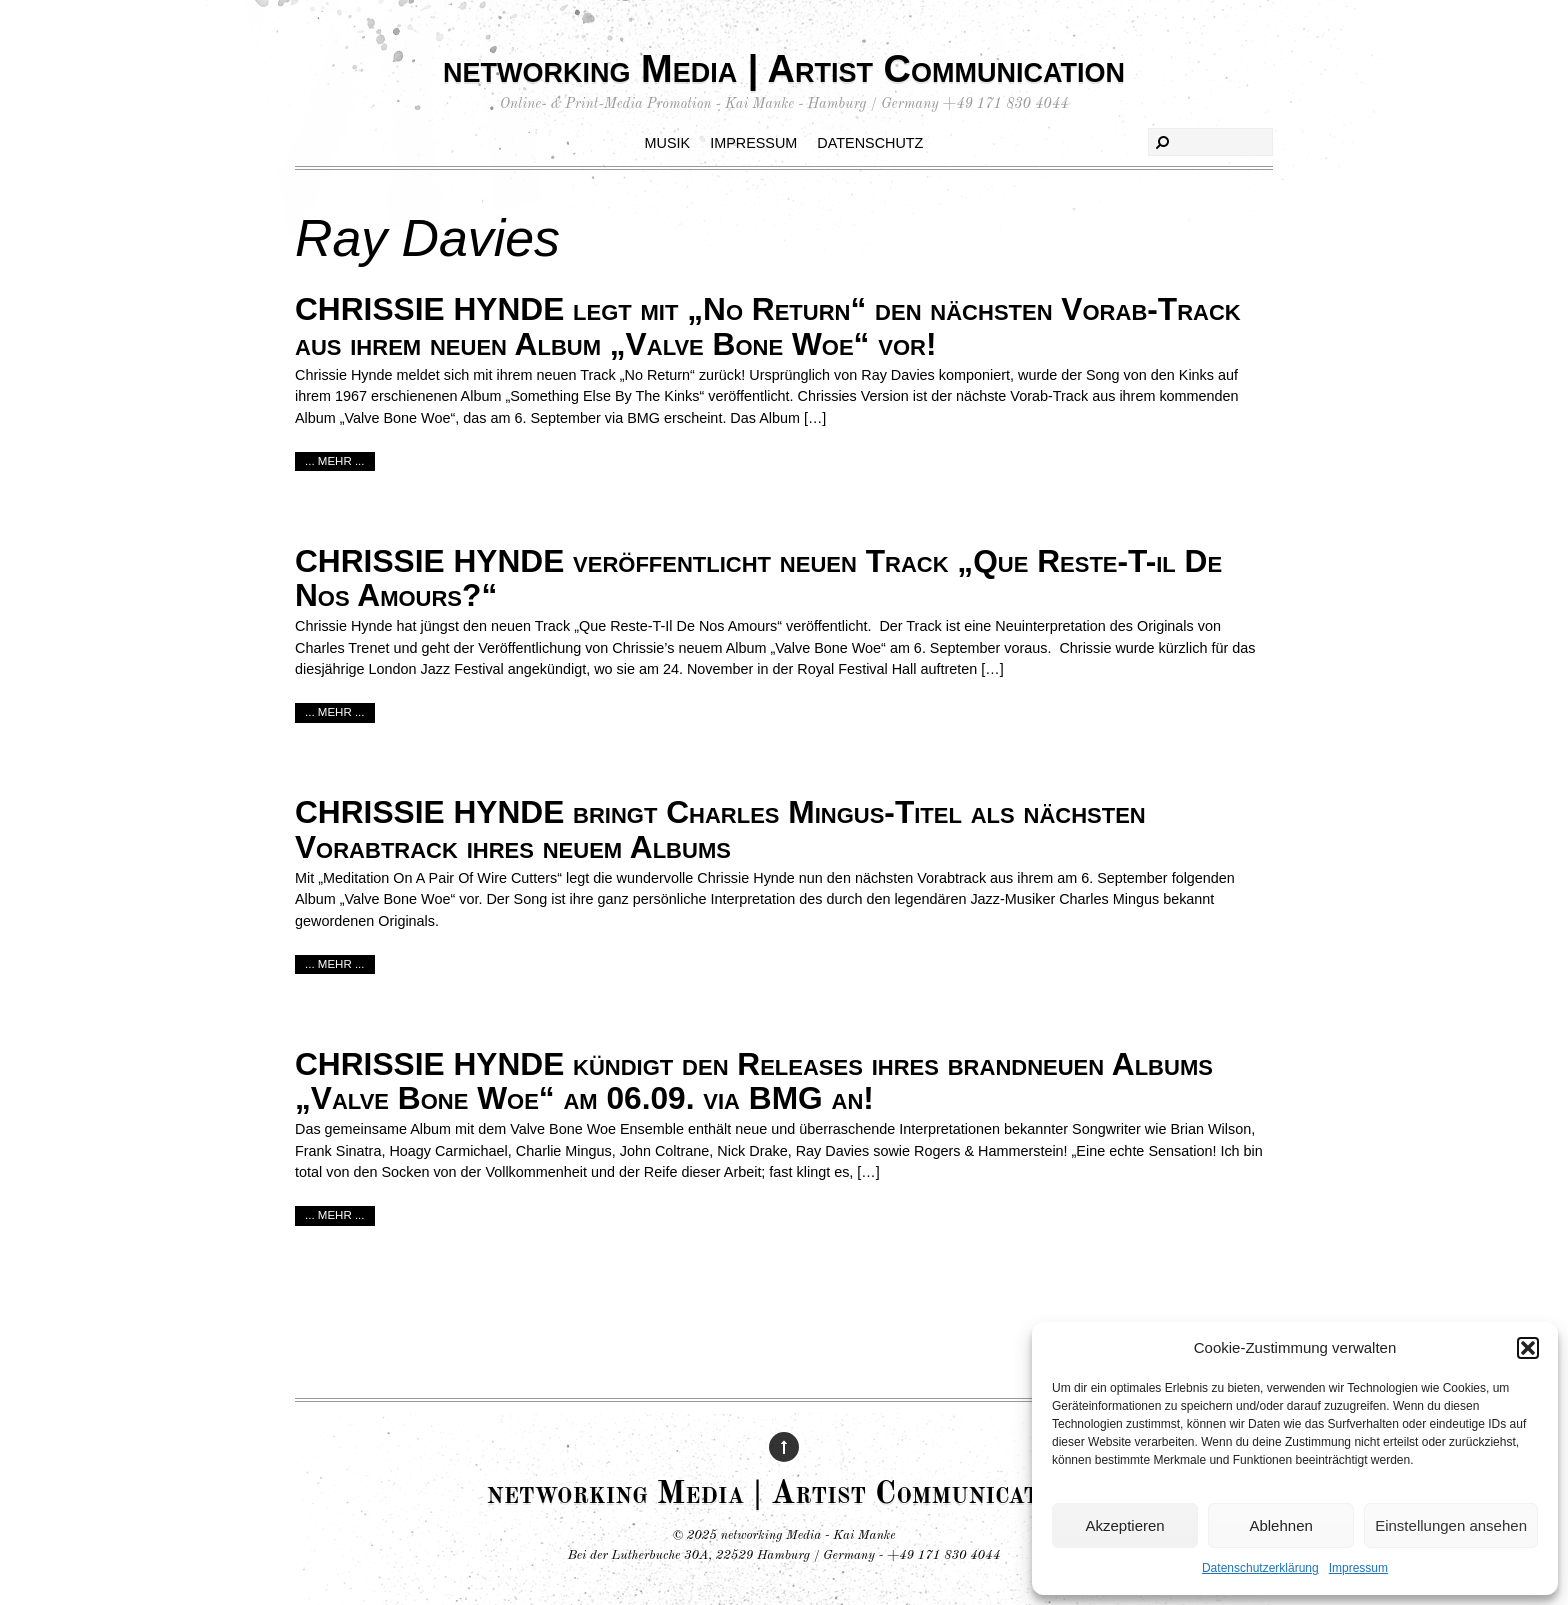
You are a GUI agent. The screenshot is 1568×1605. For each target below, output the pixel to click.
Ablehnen (1280, 1525)
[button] (1528, 1348)
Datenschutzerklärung (1260, 1568)
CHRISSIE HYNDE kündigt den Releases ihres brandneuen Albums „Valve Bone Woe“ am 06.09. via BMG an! (754, 1081)
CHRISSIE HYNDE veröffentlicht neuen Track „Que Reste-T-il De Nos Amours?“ (758, 578)
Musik (668, 143)
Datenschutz (870, 143)
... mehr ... (335, 461)
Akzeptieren (1124, 1525)
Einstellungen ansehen (1451, 1525)
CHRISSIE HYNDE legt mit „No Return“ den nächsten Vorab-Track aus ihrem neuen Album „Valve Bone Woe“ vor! (768, 326)
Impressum (1358, 1568)
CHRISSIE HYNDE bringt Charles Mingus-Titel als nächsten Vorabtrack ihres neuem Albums (720, 829)
